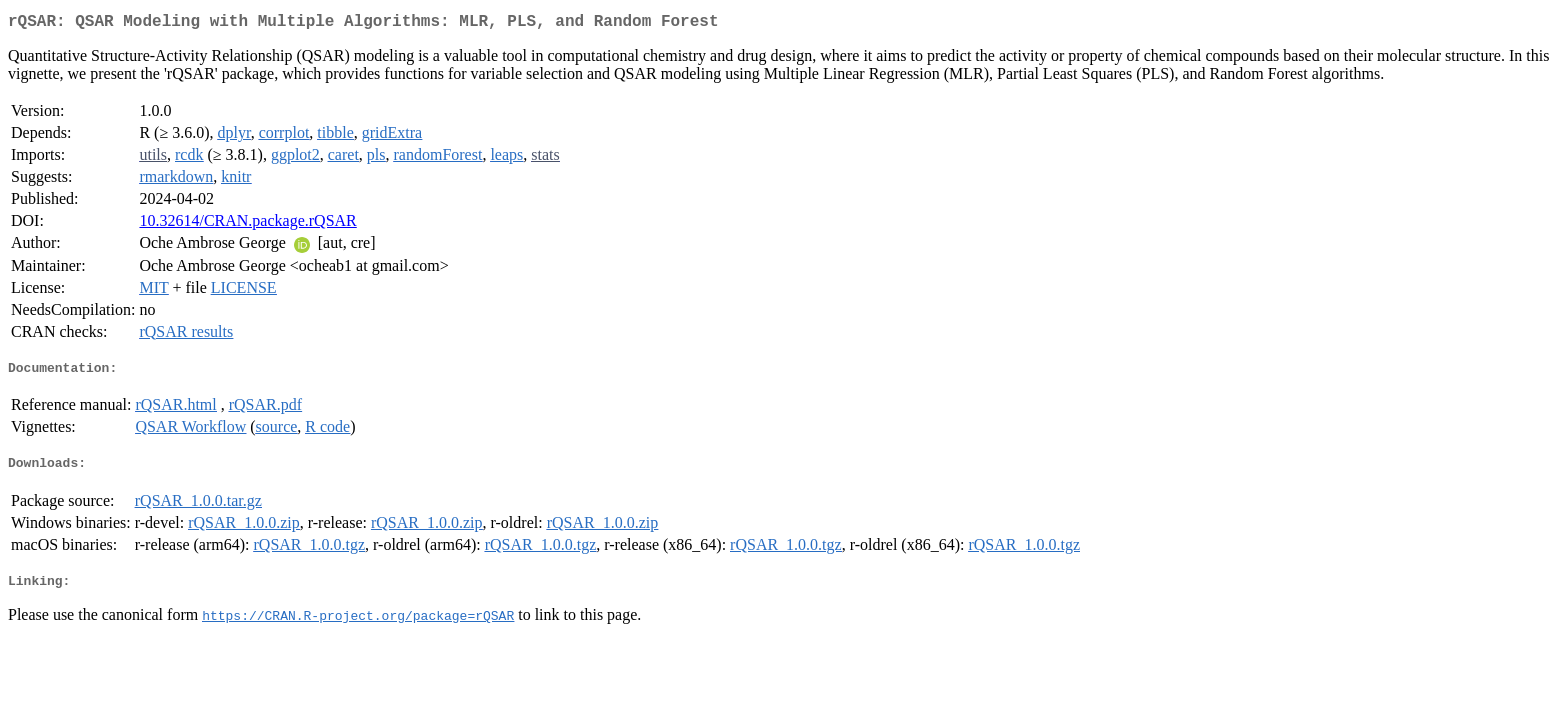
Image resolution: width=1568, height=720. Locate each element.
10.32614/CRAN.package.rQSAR (247, 224)
